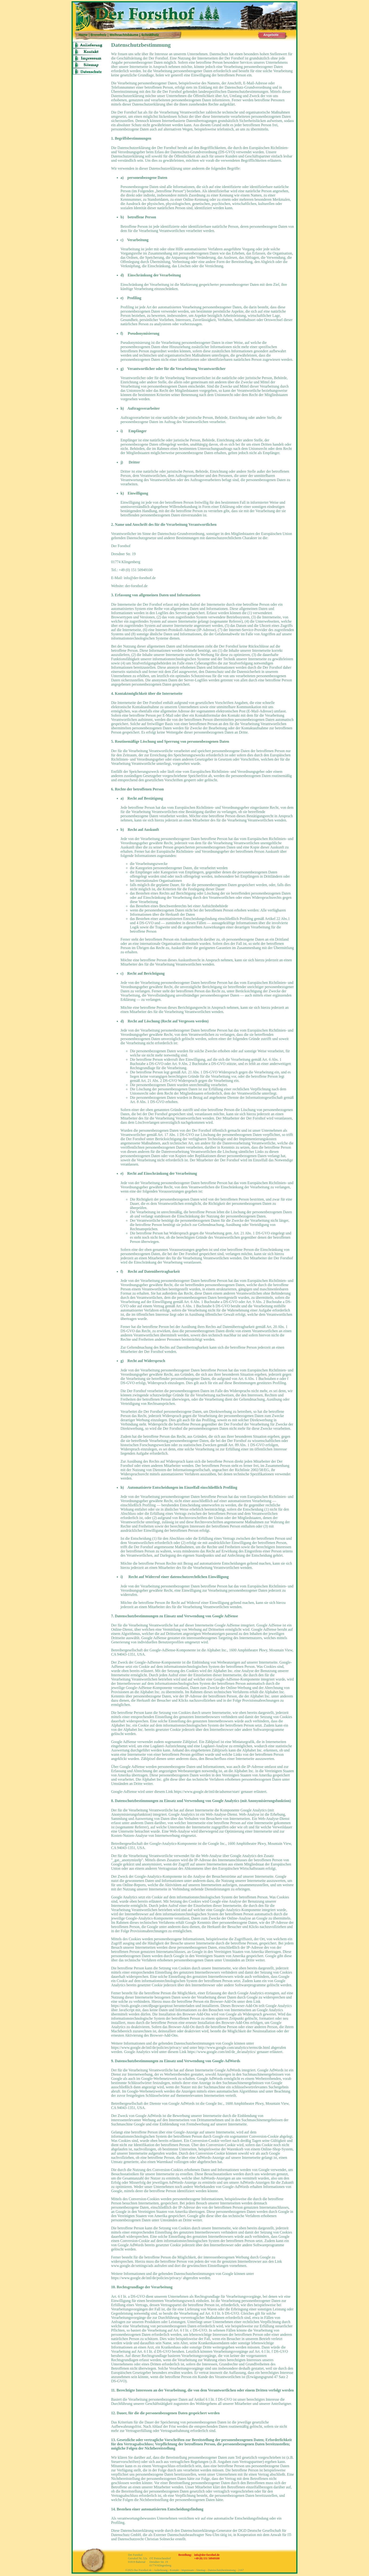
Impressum (88, 58)
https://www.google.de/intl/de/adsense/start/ (207, 1792)
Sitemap (88, 65)
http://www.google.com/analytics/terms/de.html (234, 2048)
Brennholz (99, 35)
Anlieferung (88, 45)
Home (83, 35)
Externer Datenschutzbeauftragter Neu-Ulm (186, 2535)
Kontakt (88, 51)
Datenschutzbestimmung (222, 2570)
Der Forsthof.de (143, 2570)
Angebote (271, 35)
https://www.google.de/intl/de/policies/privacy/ (146, 2048)
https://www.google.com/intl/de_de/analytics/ (221, 2052)
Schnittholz (150, 35)
